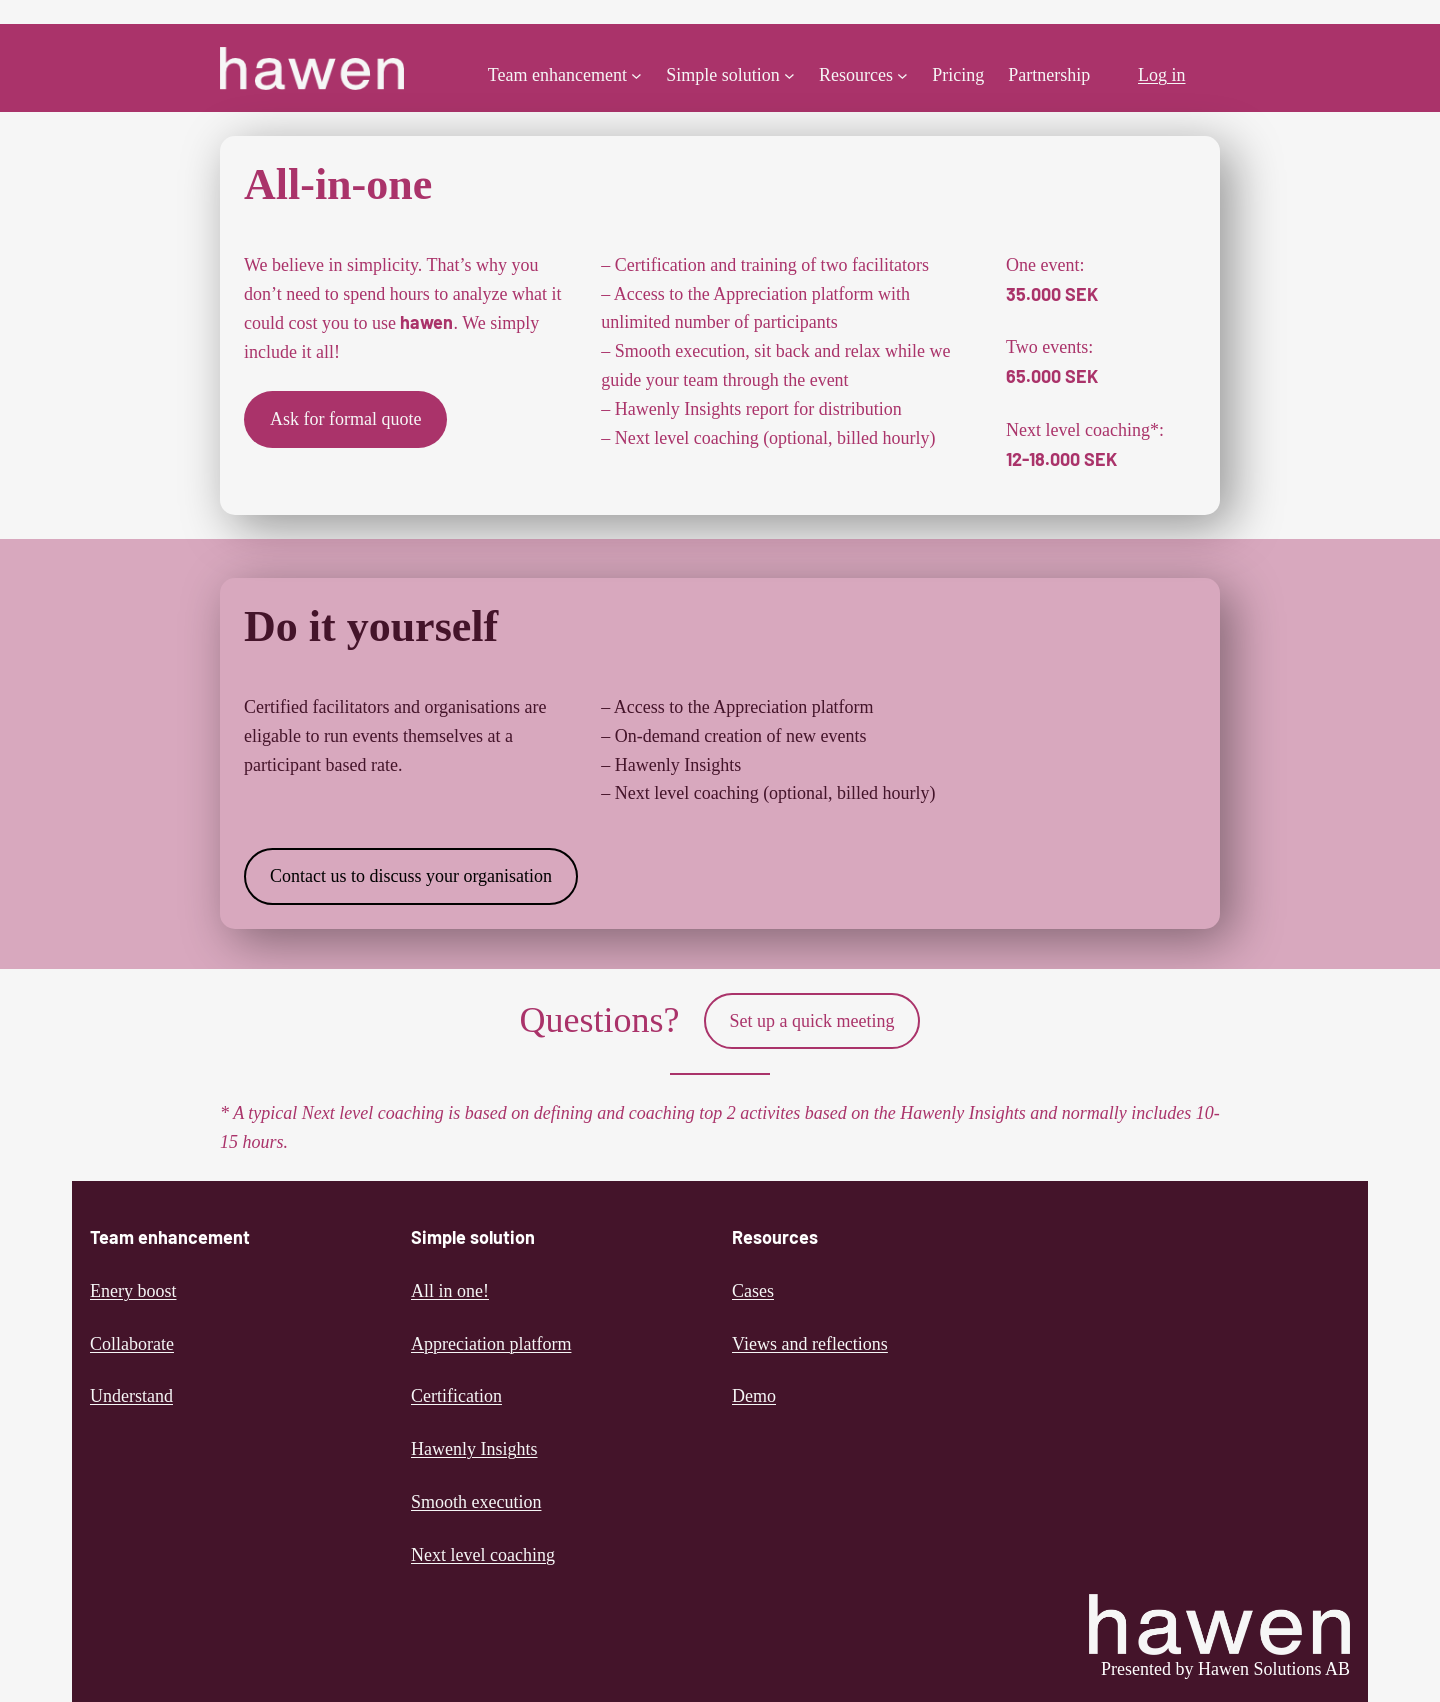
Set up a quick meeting (812, 1021)
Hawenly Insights (474, 1449)
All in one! (450, 1291)
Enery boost (133, 1291)
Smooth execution (476, 1502)
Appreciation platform (491, 1344)
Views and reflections (810, 1344)
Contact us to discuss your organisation (411, 876)
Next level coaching (483, 1555)
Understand (131, 1396)
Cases (753, 1291)
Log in (1162, 75)
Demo (754, 1396)
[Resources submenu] (902, 75)
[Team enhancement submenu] (636, 75)
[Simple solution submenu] (789, 75)
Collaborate (132, 1344)
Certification (456, 1396)
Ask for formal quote (345, 419)
